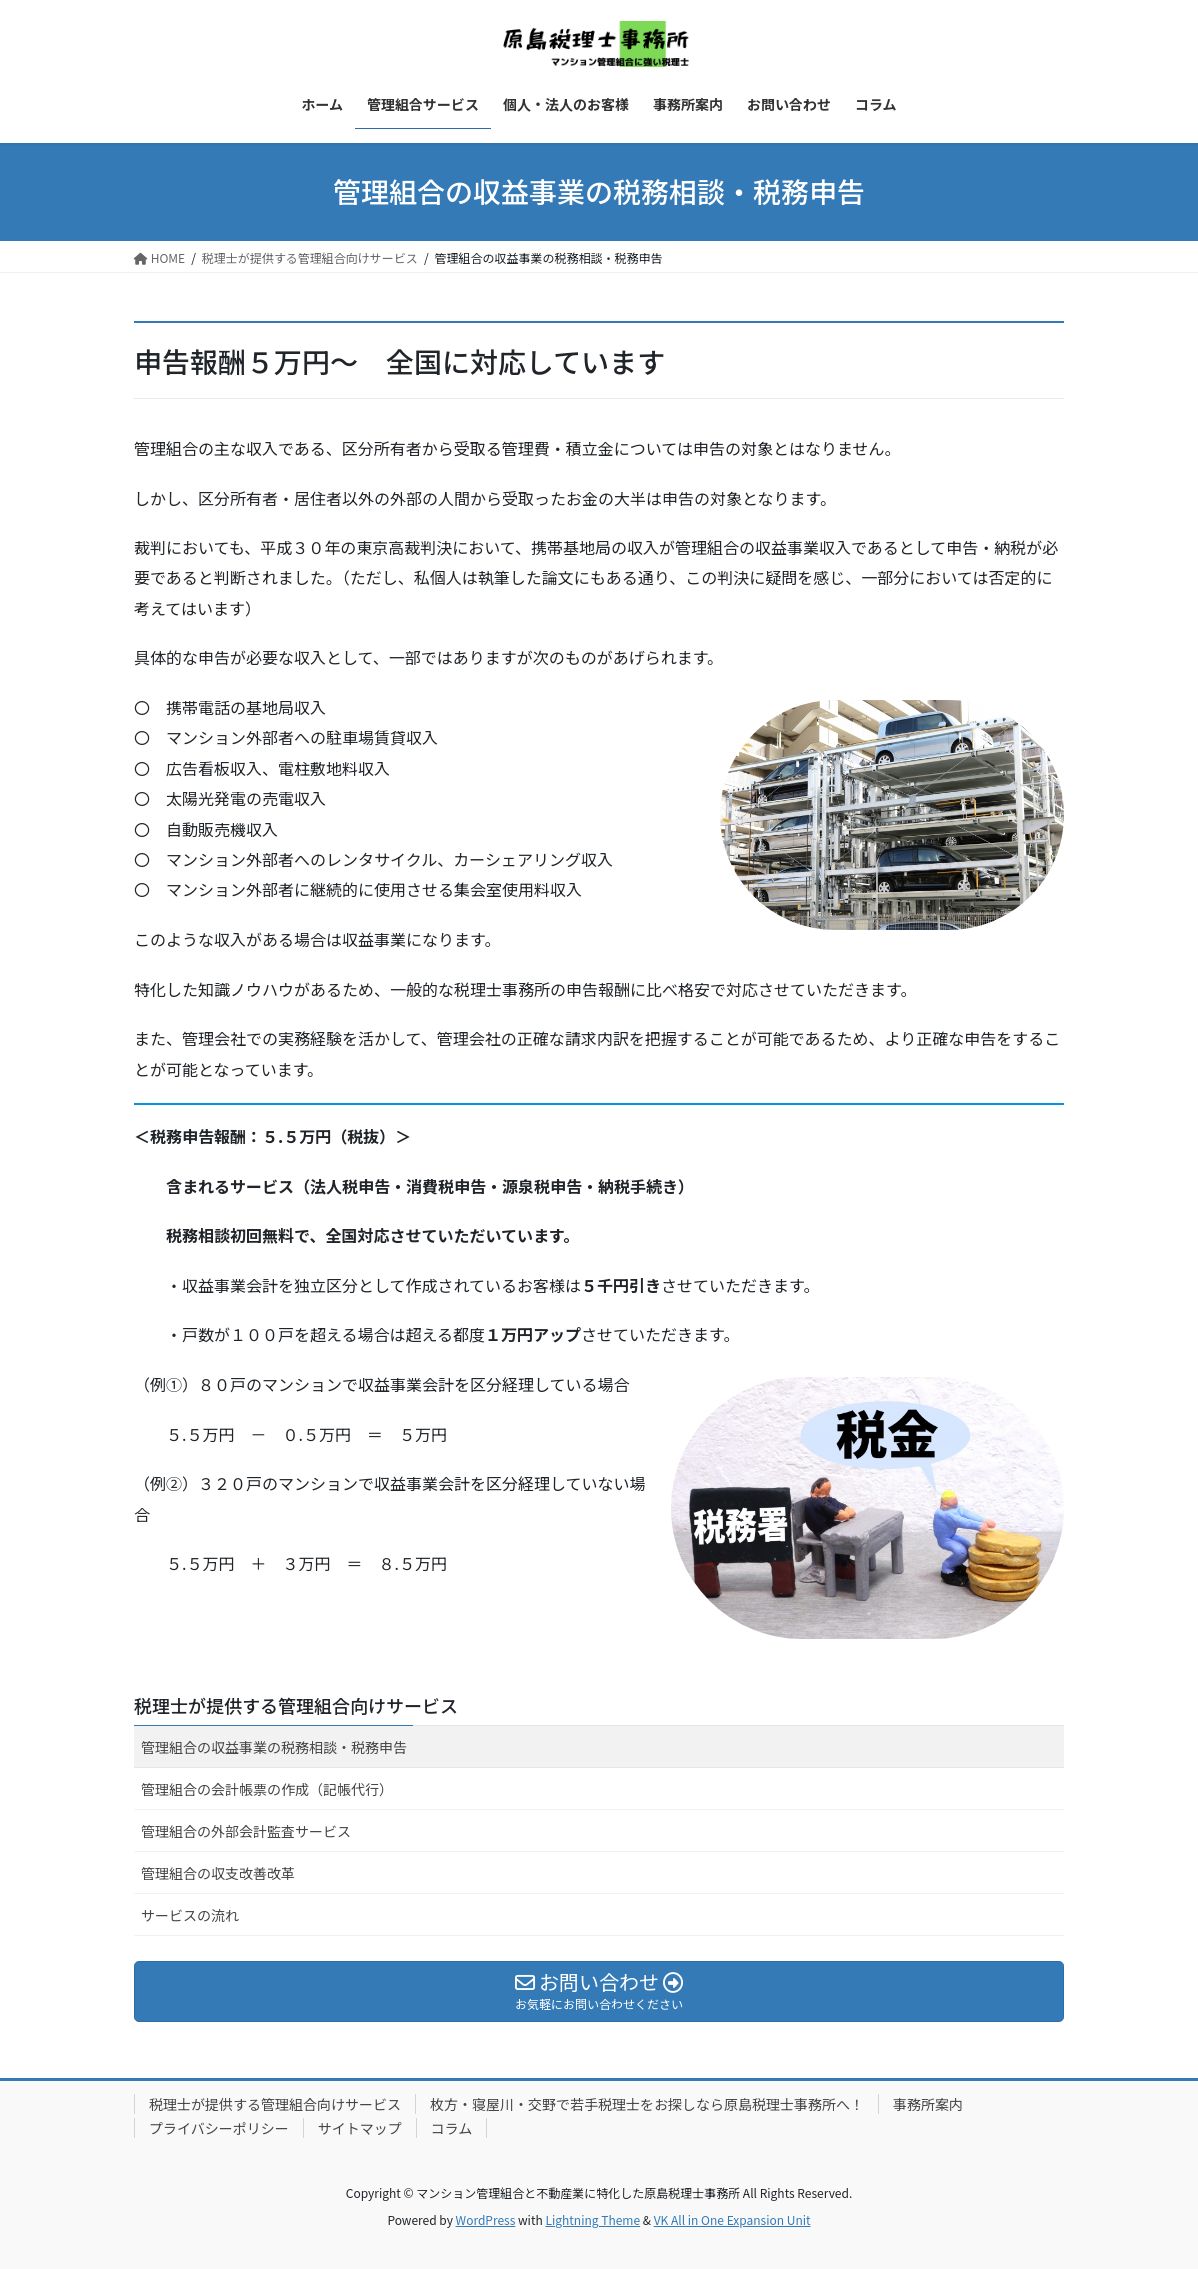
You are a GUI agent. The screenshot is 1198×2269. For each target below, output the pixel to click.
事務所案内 (928, 2104)
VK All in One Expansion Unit (732, 2219)
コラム (452, 2128)
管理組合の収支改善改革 (218, 1873)
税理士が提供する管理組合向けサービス (296, 1705)
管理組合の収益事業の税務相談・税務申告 (274, 1747)
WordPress (486, 2219)
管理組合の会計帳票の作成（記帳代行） (267, 1789)
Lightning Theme (592, 2219)
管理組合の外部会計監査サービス (246, 1831)
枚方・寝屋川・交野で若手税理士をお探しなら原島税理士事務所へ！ (647, 2104)
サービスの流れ (190, 1915)
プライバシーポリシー (219, 2128)
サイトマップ (360, 2128)
